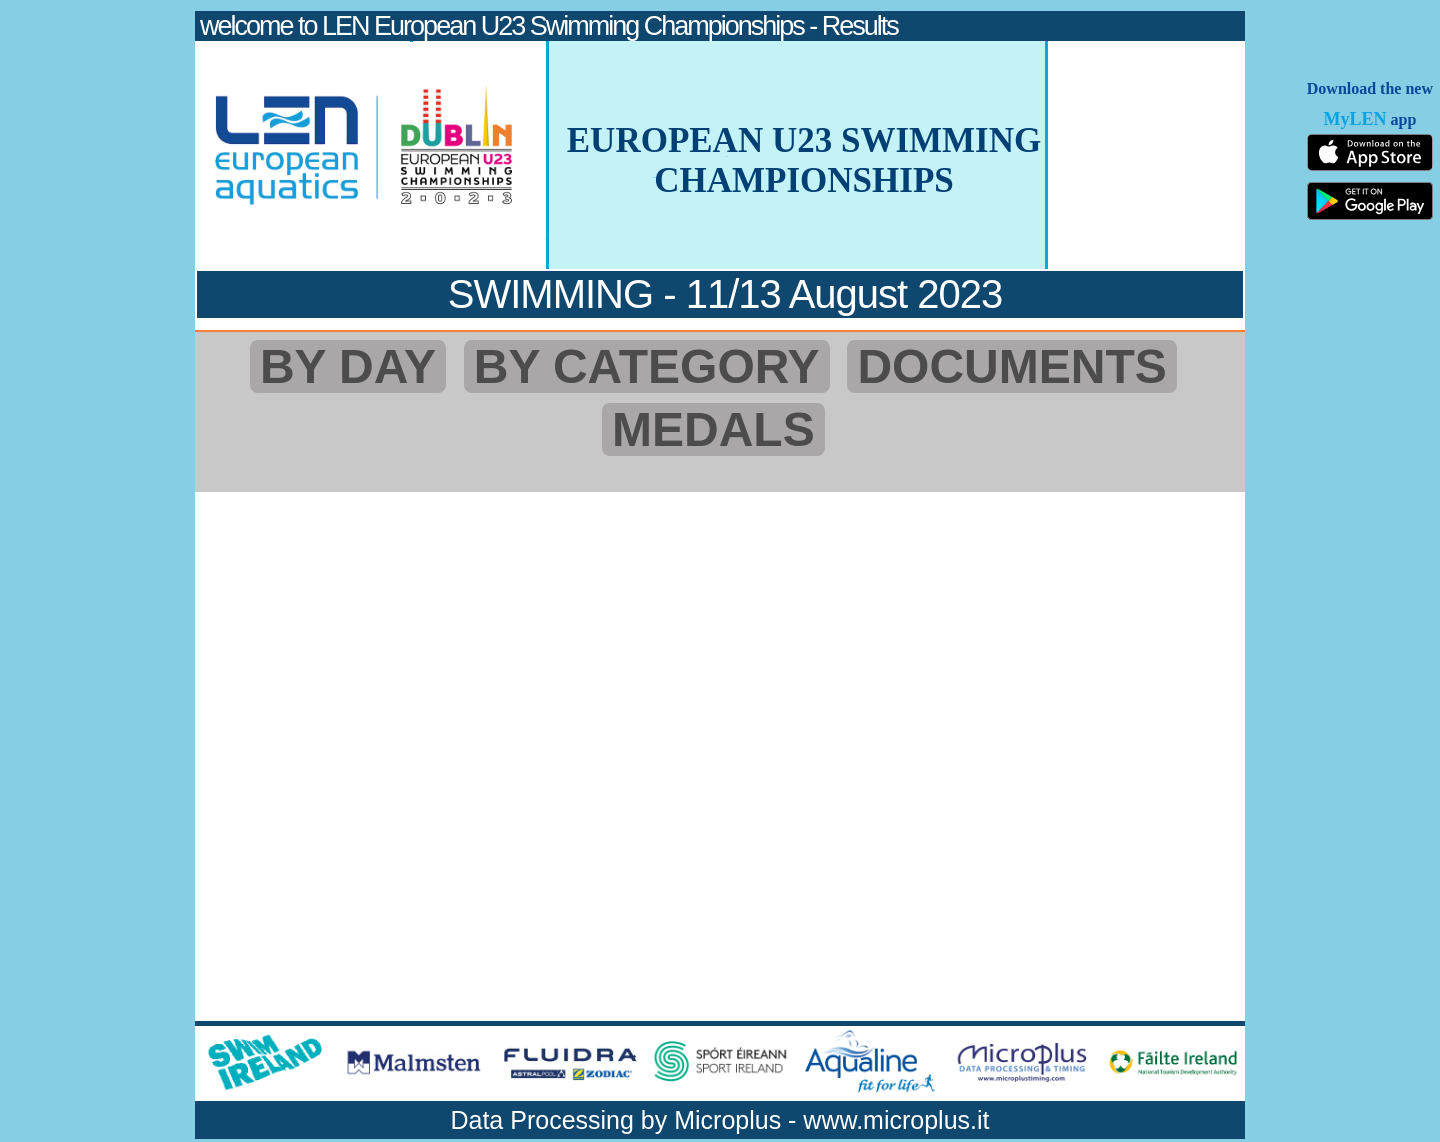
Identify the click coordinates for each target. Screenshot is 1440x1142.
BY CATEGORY (647, 366)
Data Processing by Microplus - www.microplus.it (719, 1120)
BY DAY (348, 366)
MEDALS (713, 429)
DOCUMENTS (1011, 366)
